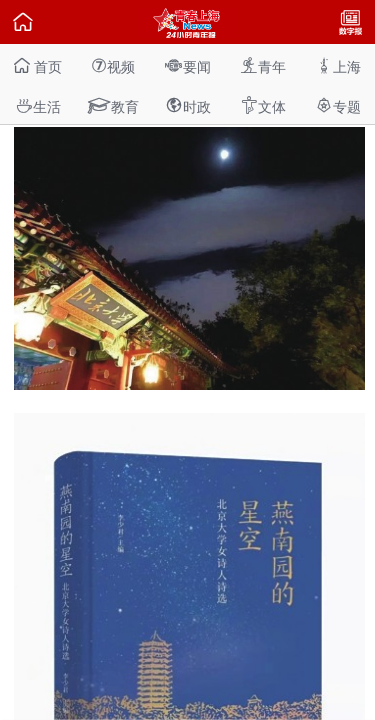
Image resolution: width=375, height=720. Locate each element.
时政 (188, 105)
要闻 (188, 65)
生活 (38, 105)
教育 (113, 105)
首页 (38, 65)
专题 (338, 105)
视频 (113, 65)
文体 (263, 105)
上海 (338, 65)
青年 (263, 65)
